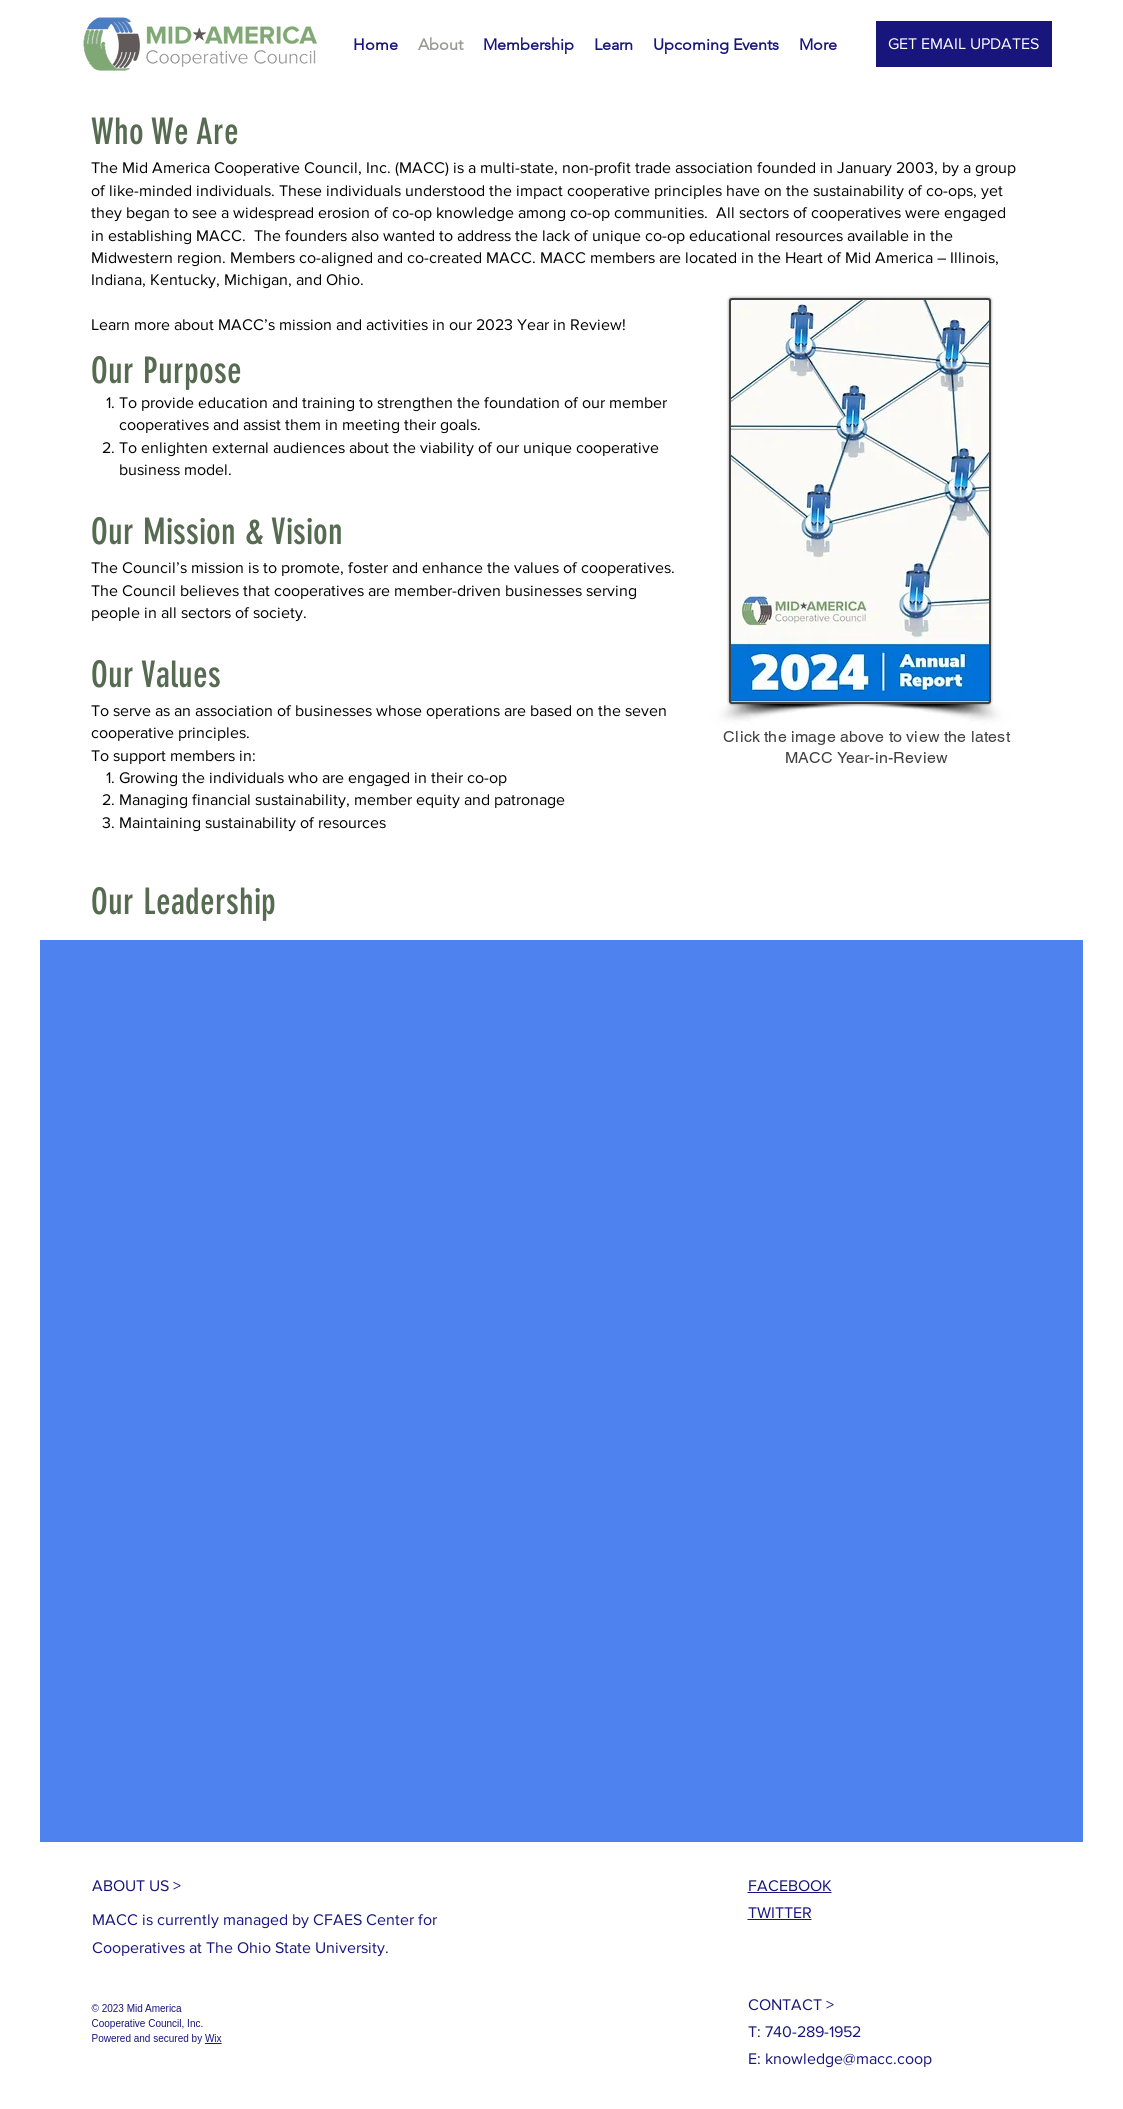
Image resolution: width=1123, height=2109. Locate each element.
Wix (213, 2038)
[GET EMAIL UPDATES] (964, 44)
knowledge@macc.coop (848, 2058)
